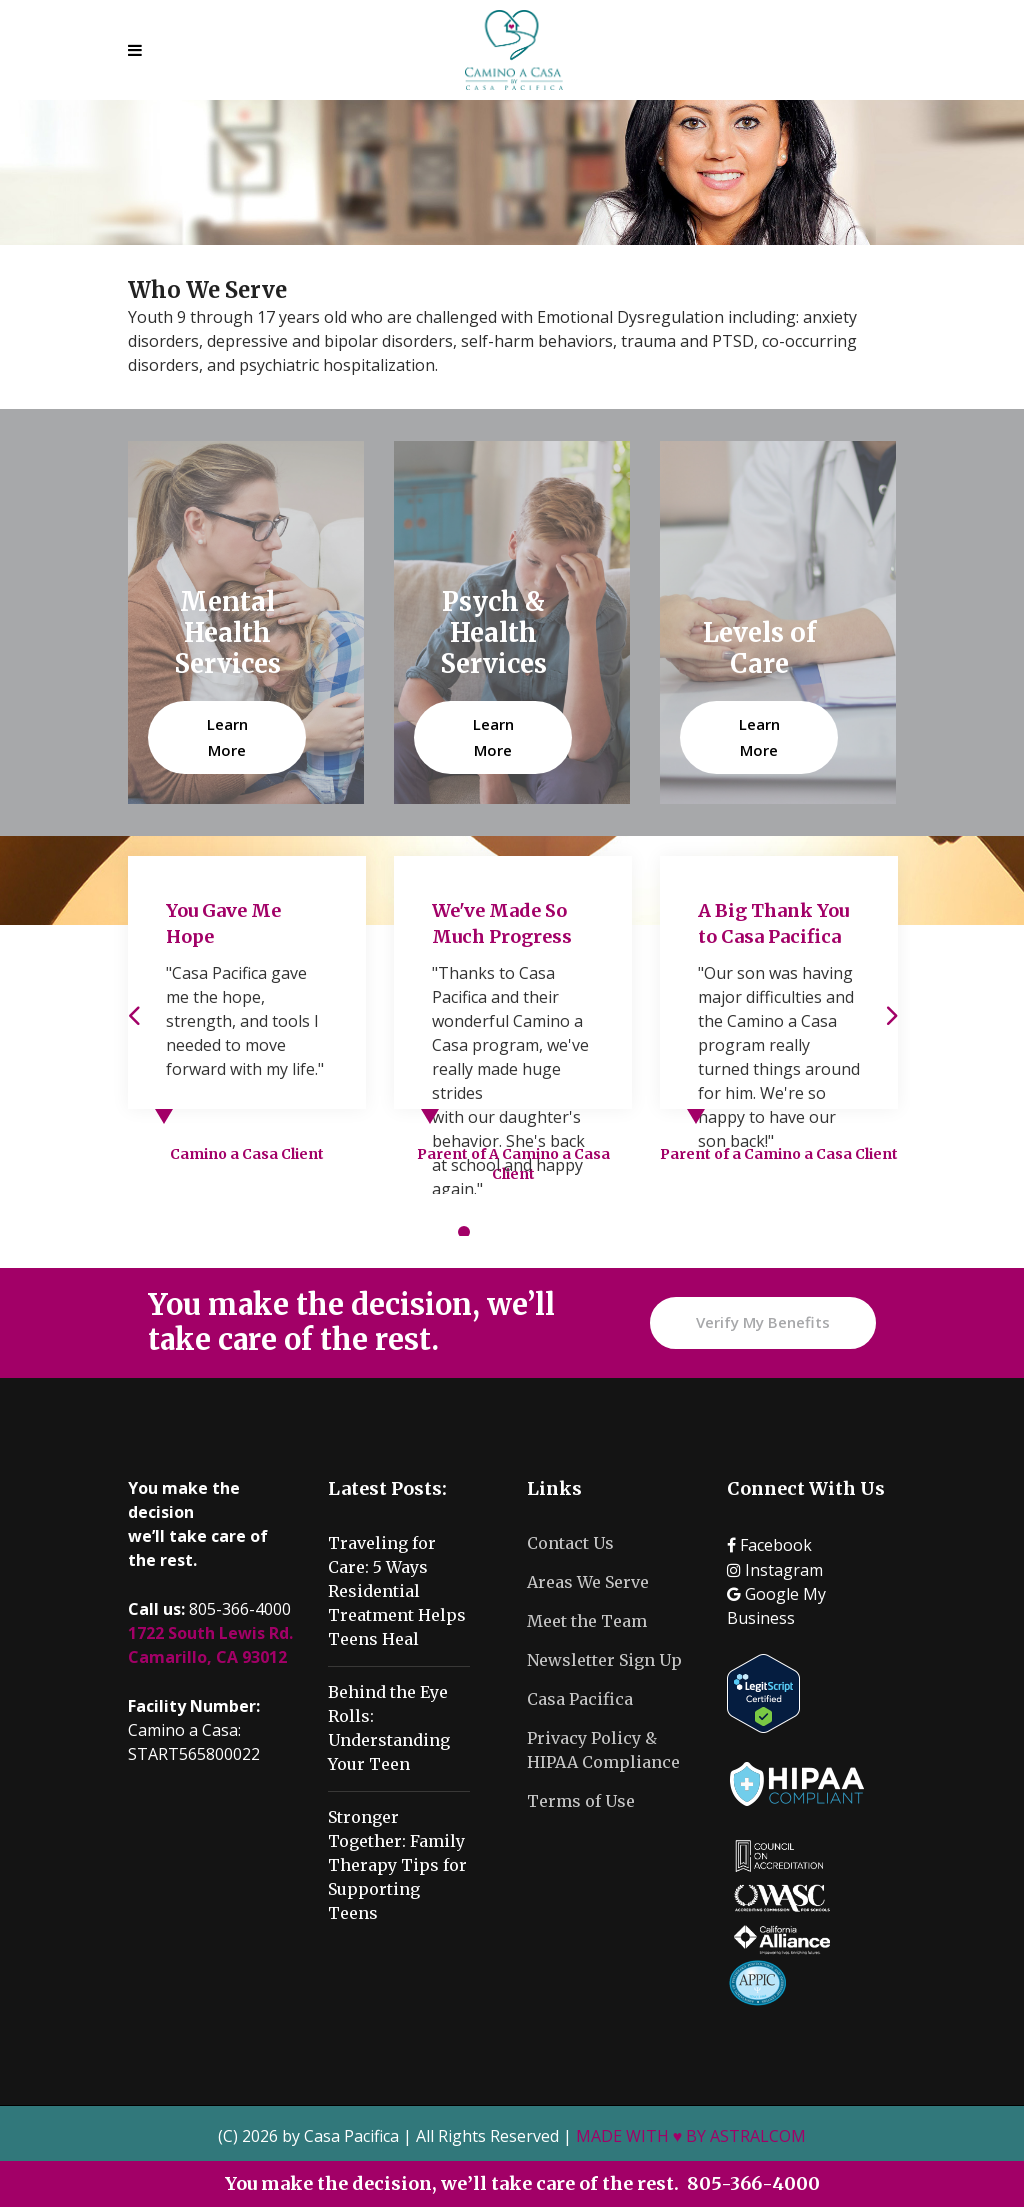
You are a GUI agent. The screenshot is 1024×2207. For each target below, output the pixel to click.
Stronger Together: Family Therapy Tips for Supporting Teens (397, 1865)
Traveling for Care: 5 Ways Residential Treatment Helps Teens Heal (397, 1591)
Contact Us (570, 1543)
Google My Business (776, 1606)
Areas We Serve (588, 1582)
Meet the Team (587, 1621)
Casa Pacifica (580, 1699)
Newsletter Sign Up (604, 1660)
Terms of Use (581, 1801)
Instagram (775, 1570)
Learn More (227, 737)
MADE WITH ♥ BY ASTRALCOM (691, 2136)
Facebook (769, 1545)
